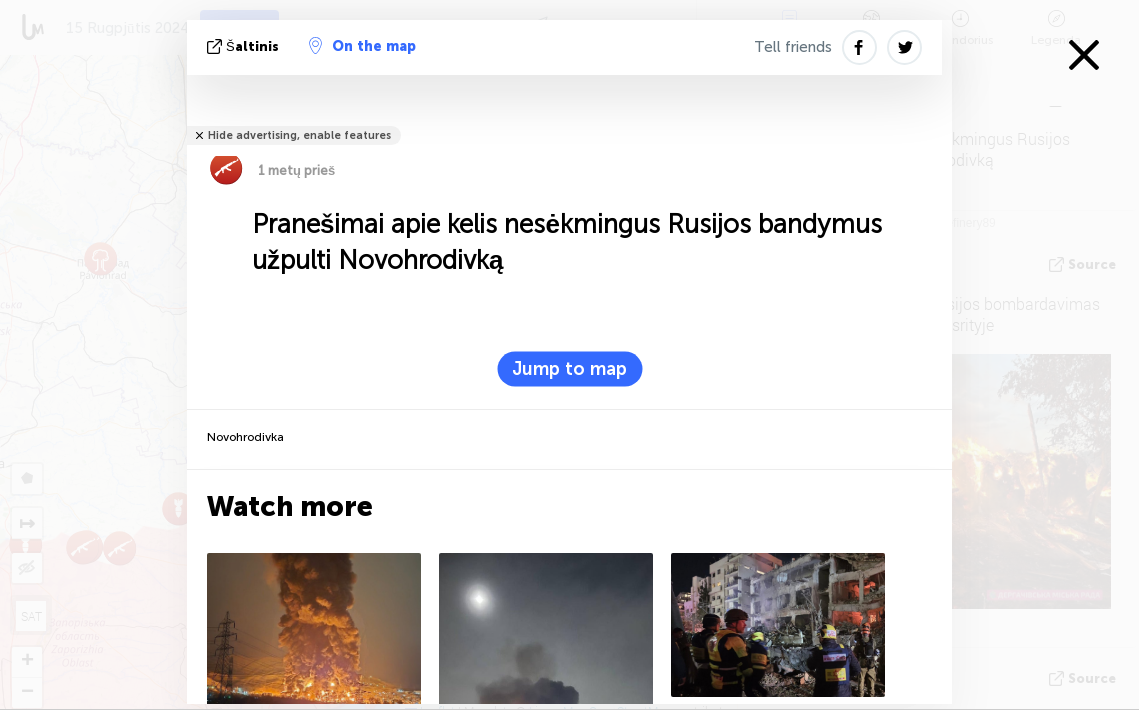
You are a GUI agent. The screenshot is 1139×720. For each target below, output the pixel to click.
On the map (362, 46)
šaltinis (245, 46)
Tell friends (793, 47)
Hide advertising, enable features (299, 135)
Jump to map (569, 369)
